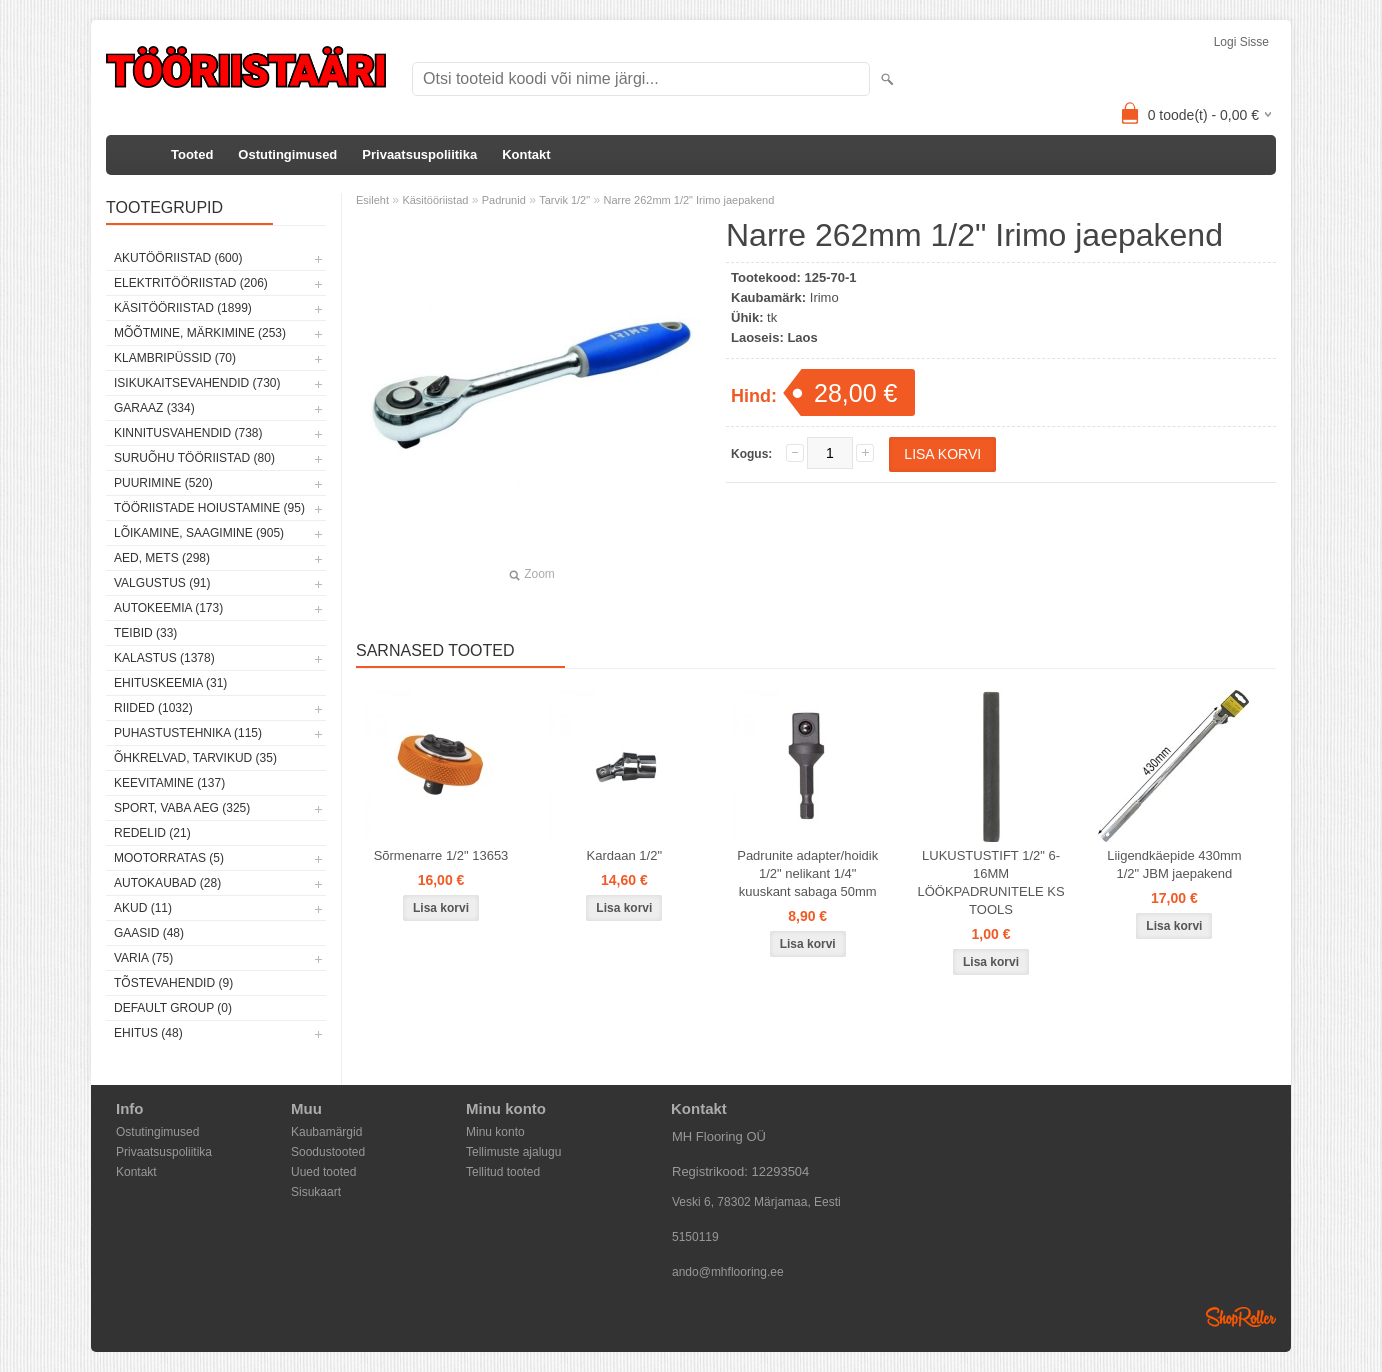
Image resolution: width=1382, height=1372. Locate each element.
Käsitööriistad (435, 200)
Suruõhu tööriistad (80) (194, 458)
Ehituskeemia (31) (170, 683)
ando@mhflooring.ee (728, 1272)
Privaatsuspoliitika (419, 154)
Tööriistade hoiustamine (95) (209, 508)
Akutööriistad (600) (178, 258)
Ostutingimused (287, 154)
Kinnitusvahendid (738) (188, 433)
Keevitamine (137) (169, 783)
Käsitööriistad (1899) (183, 308)
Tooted (192, 154)
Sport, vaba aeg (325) (182, 808)
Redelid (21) (152, 833)
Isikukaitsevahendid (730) (197, 383)
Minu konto (495, 1132)
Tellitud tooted (503, 1172)
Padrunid (504, 200)
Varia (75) (143, 958)
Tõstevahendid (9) (173, 983)
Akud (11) (143, 908)
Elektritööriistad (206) (191, 283)
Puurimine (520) (163, 483)
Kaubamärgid (326, 1132)
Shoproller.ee (1241, 1317)
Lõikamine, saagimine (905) (199, 533)
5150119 (695, 1237)
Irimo (824, 297)
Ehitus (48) (148, 1033)
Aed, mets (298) (162, 558)
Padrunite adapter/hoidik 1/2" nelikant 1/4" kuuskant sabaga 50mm (807, 873)
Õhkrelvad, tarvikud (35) (195, 758)
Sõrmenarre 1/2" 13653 (441, 855)
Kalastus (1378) (164, 658)
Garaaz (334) (154, 408)
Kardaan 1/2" (624, 855)
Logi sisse (1241, 42)
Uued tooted (323, 1172)
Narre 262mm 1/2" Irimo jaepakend (688, 200)
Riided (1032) (153, 708)
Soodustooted (328, 1152)
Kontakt (526, 154)
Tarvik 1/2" (564, 200)
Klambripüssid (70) (175, 358)
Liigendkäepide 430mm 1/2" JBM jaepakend (1174, 864)
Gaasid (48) (149, 933)
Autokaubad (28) (167, 883)
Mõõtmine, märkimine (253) (200, 333)
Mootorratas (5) (169, 858)
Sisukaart (316, 1192)
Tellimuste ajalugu (513, 1152)
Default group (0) (173, 1008)
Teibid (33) (145, 633)
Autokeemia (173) (168, 608)
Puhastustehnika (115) (188, 733)
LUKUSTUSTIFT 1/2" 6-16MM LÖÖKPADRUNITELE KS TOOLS (990, 882)
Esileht (372, 200)
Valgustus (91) (162, 583)
